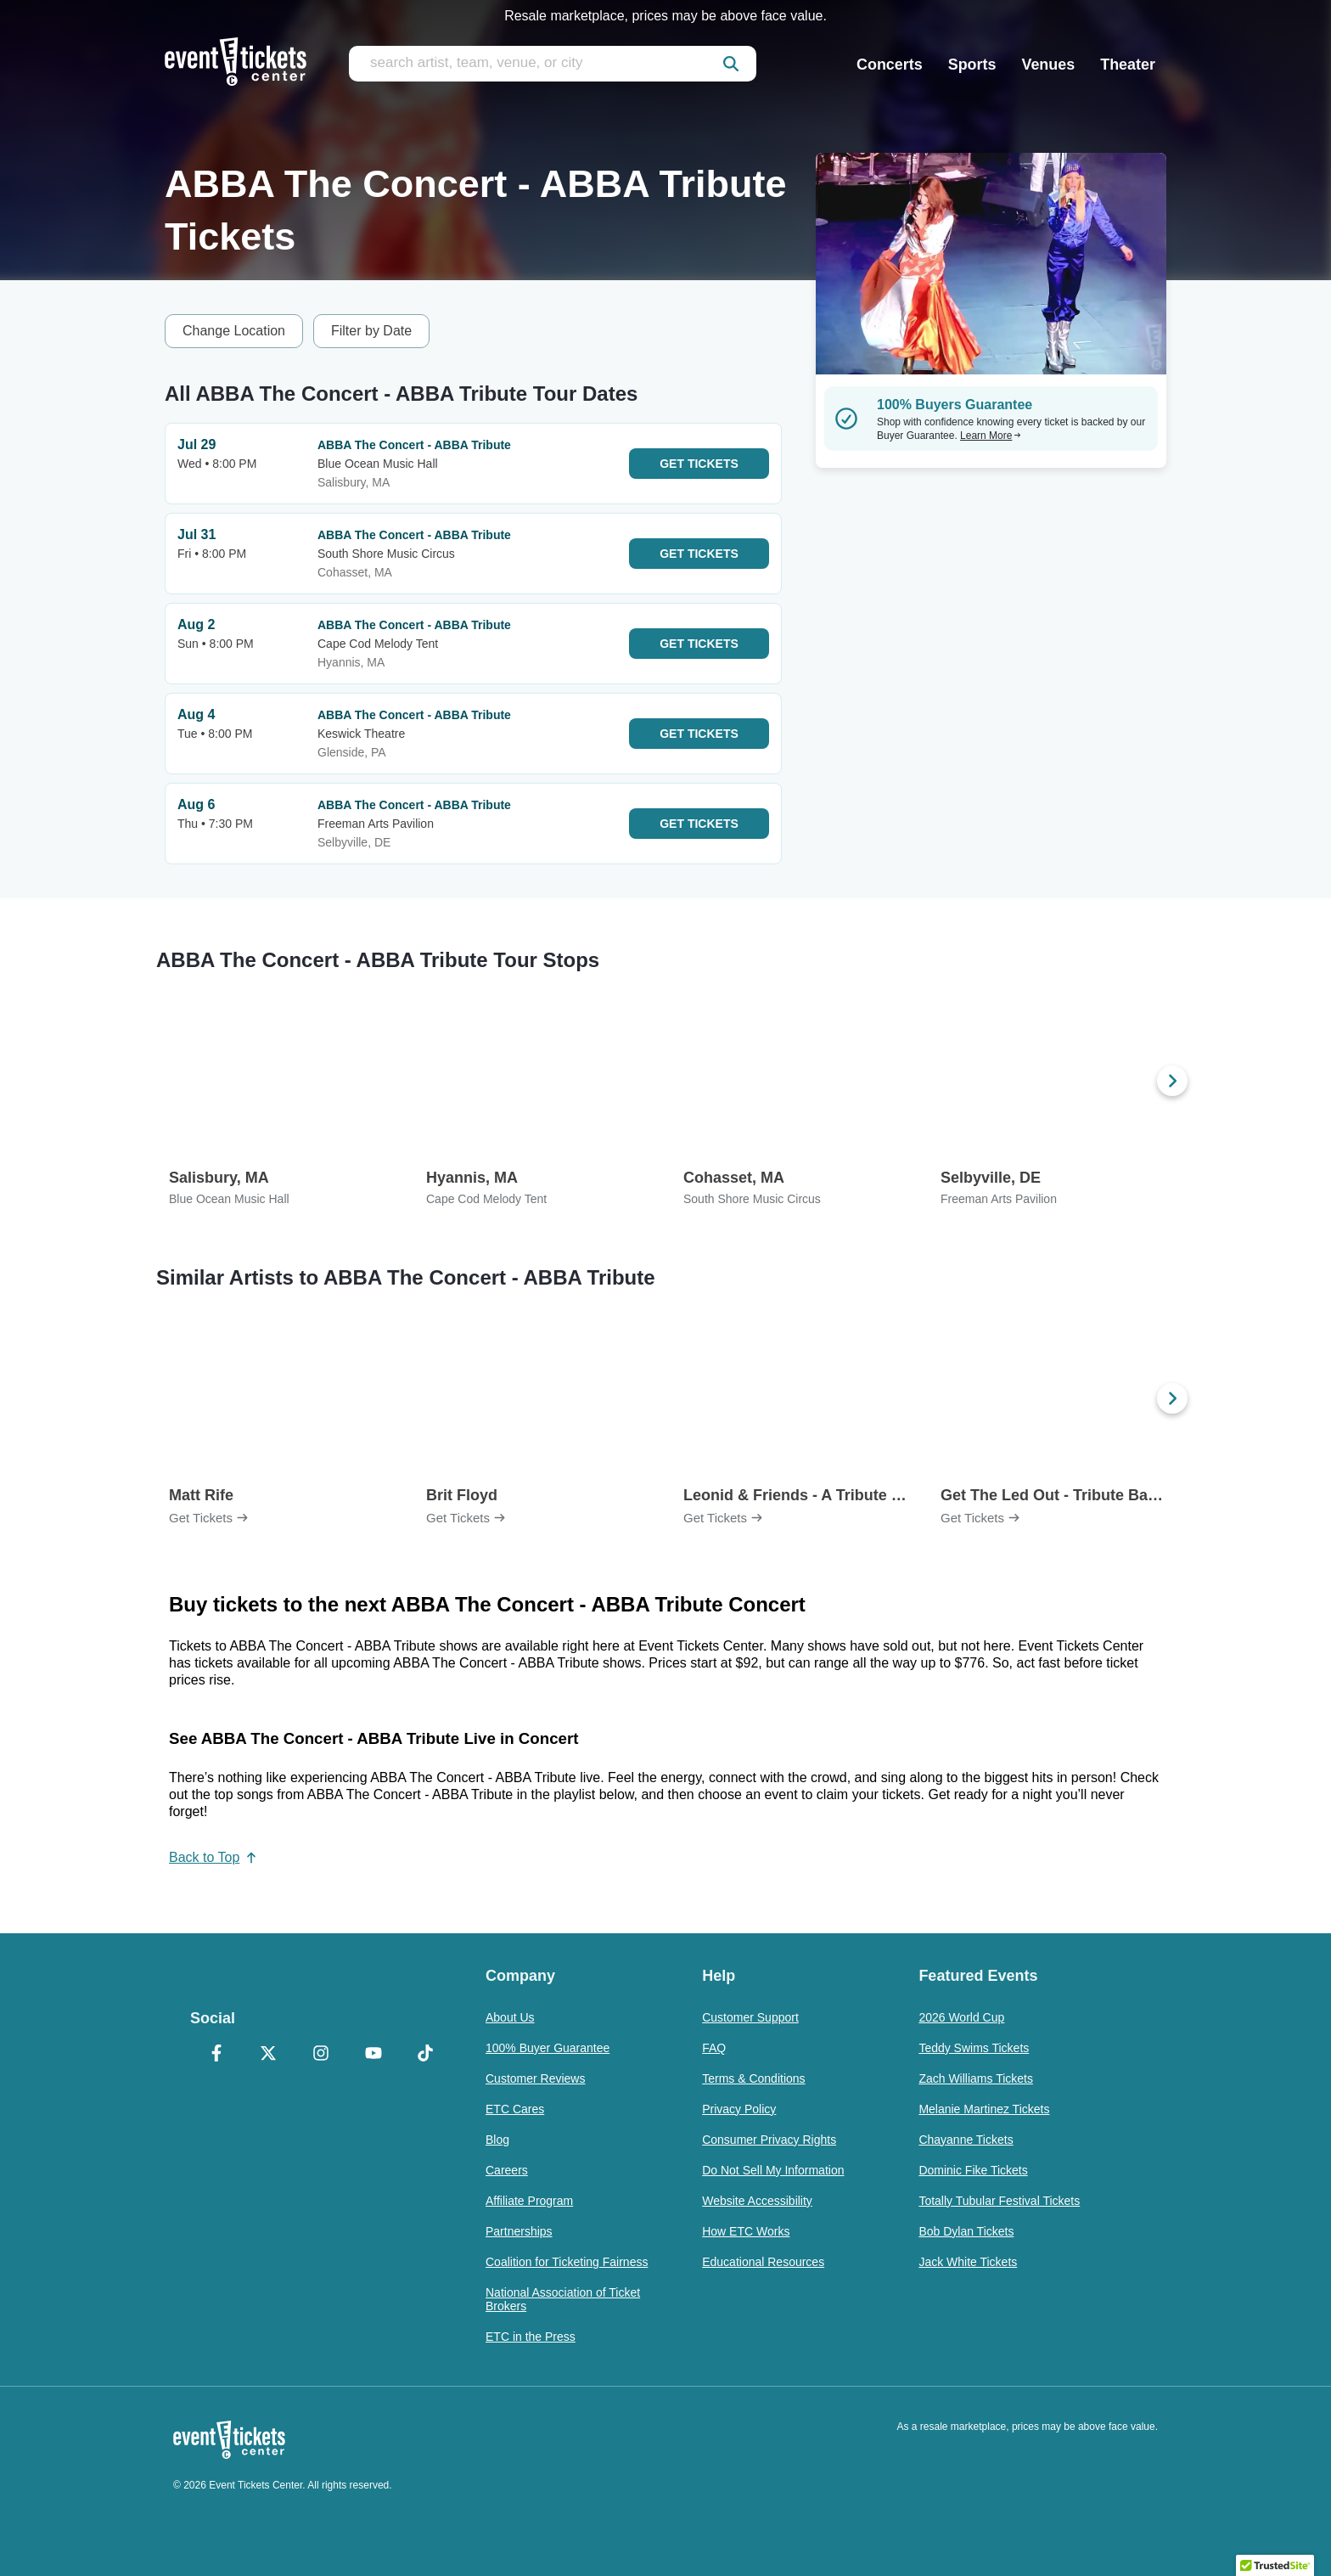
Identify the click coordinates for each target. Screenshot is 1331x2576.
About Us (510, 2017)
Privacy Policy (739, 2109)
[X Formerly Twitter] (269, 2054)
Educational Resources (763, 2262)
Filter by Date (371, 330)
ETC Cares (515, 2109)
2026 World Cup (961, 2017)
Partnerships (519, 2231)
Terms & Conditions (753, 2078)
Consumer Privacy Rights (769, 2139)
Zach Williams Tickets (975, 2078)
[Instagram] (321, 2054)
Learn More (990, 436)
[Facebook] (216, 2054)
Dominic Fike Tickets (972, 2170)
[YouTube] (373, 2054)
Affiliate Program (529, 2201)
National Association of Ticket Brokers (563, 2299)
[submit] (731, 64)
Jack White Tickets (967, 2262)
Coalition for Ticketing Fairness (567, 2262)
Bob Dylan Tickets (966, 2231)
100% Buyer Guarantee (547, 2048)
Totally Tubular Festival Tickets (999, 2201)
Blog (497, 2139)
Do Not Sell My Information (773, 2170)
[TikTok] (425, 2054)
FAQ (714, 2048)
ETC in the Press (531, 2336)
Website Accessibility (757, 2201)
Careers (507, 2170)
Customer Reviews (535, 2078)
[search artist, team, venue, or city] (552, 64)
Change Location (234, 330)
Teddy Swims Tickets (973, 2048)
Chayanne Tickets (965, 2139)
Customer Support (750, 2017)
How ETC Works (745, 2231)
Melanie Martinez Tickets (983, 2109)
